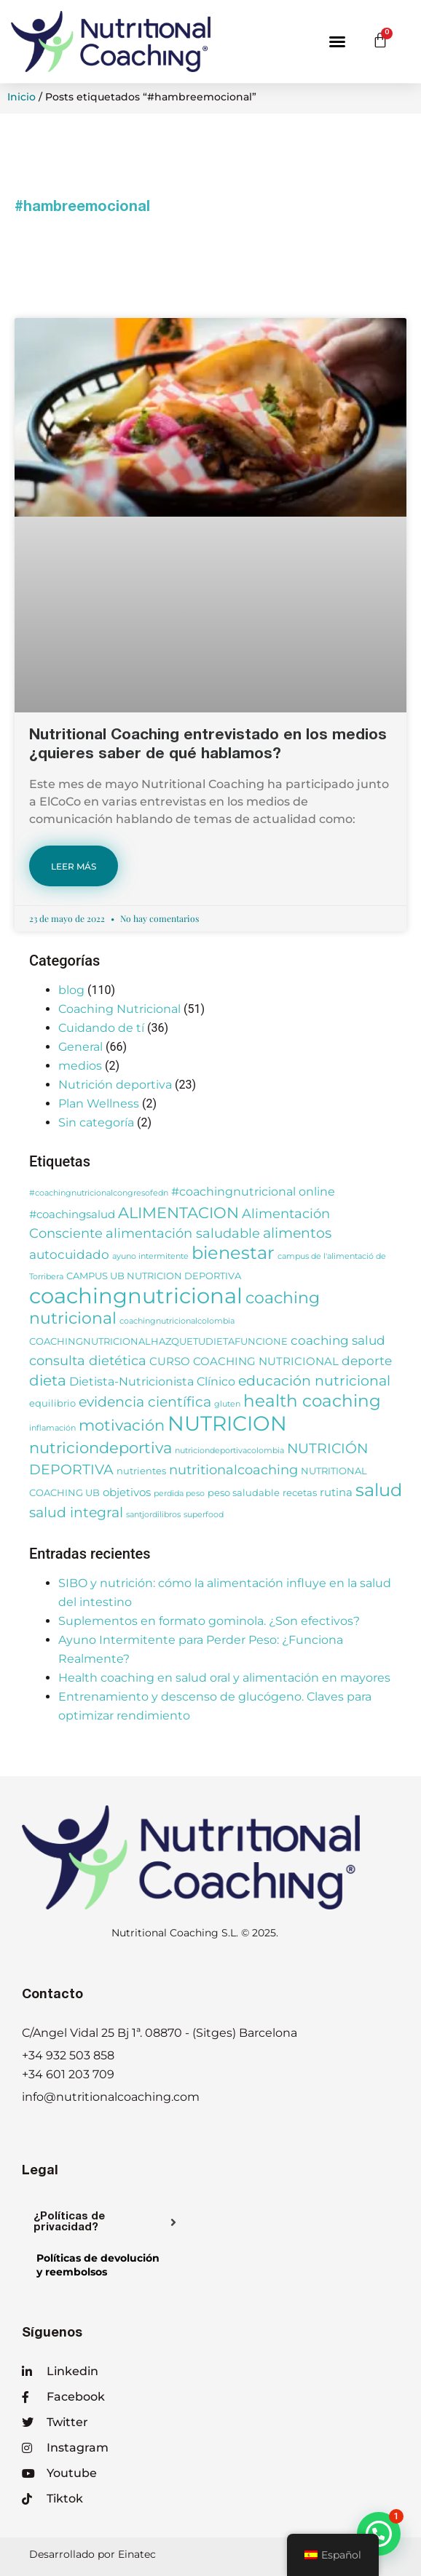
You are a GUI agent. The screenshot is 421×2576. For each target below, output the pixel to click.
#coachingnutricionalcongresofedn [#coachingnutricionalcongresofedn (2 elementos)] (98, 1193)
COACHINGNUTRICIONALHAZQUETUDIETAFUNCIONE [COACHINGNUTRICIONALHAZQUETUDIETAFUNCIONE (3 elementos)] (158, 1341)
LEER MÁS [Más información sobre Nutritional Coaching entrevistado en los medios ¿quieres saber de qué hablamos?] (73, 866)
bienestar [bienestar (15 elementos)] (233, 1252)
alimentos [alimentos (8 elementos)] (297, 1233)
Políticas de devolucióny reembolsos (98, 2264)
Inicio (21, 96)
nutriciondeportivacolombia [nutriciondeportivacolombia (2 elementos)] (229, 1450)
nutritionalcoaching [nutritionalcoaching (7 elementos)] (233, 1469)
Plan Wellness (98, 1103)
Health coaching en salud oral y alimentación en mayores (224, 1678)
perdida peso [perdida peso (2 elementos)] (179, 1493)
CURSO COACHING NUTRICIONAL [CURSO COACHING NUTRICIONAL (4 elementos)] (244, 1361)
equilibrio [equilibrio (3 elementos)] (52, 1403)
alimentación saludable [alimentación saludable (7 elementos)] (183, 1233)
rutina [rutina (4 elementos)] (336, 1492)
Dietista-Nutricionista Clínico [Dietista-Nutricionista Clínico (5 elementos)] (152, 1381)
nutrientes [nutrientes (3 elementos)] (141, 1471)
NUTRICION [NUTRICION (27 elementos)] (227, 1423)
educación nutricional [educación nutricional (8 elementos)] (314, 1380)
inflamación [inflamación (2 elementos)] (52, 1428)
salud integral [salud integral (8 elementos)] (76, 1512)
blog (71, 990)
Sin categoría (96, 1122)
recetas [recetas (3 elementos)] (300, 1492)
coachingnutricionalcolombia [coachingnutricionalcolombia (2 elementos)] (177, 1321)
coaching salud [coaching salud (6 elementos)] (338, 1340)
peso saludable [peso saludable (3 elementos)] (244, 1492)
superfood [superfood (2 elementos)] (204, 1514)
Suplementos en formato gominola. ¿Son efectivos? (209, 1621)
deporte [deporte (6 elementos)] (367, 1360)
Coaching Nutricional (119, 1009)
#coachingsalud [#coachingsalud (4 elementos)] (72, 1214)
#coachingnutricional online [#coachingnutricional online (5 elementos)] (253, 1191)
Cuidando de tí (101, 1028)
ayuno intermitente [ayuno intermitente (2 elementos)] (150, 1256)
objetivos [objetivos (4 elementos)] (127, 1492)
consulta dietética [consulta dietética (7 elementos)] (87, 1360)
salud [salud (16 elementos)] (378, 1489)
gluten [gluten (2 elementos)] (227, 1404)
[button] (337, 41)
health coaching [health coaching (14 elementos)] (312, 1401)
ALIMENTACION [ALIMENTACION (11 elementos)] (178, 1212)
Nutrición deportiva (115, 1085)
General (80, 1047)
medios (80, 1066)
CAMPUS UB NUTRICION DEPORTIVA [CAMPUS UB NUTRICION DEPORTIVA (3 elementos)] (153, 1276)
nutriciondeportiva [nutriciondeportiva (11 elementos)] (100, 1447)
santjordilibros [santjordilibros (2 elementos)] (153, 1514)
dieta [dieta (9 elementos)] (47, 1380)
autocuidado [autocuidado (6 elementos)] (69, 1254)
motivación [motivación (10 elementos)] (122, 1425)
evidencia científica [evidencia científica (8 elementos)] (145, 1402)
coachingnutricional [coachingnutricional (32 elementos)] (136, 1295)
